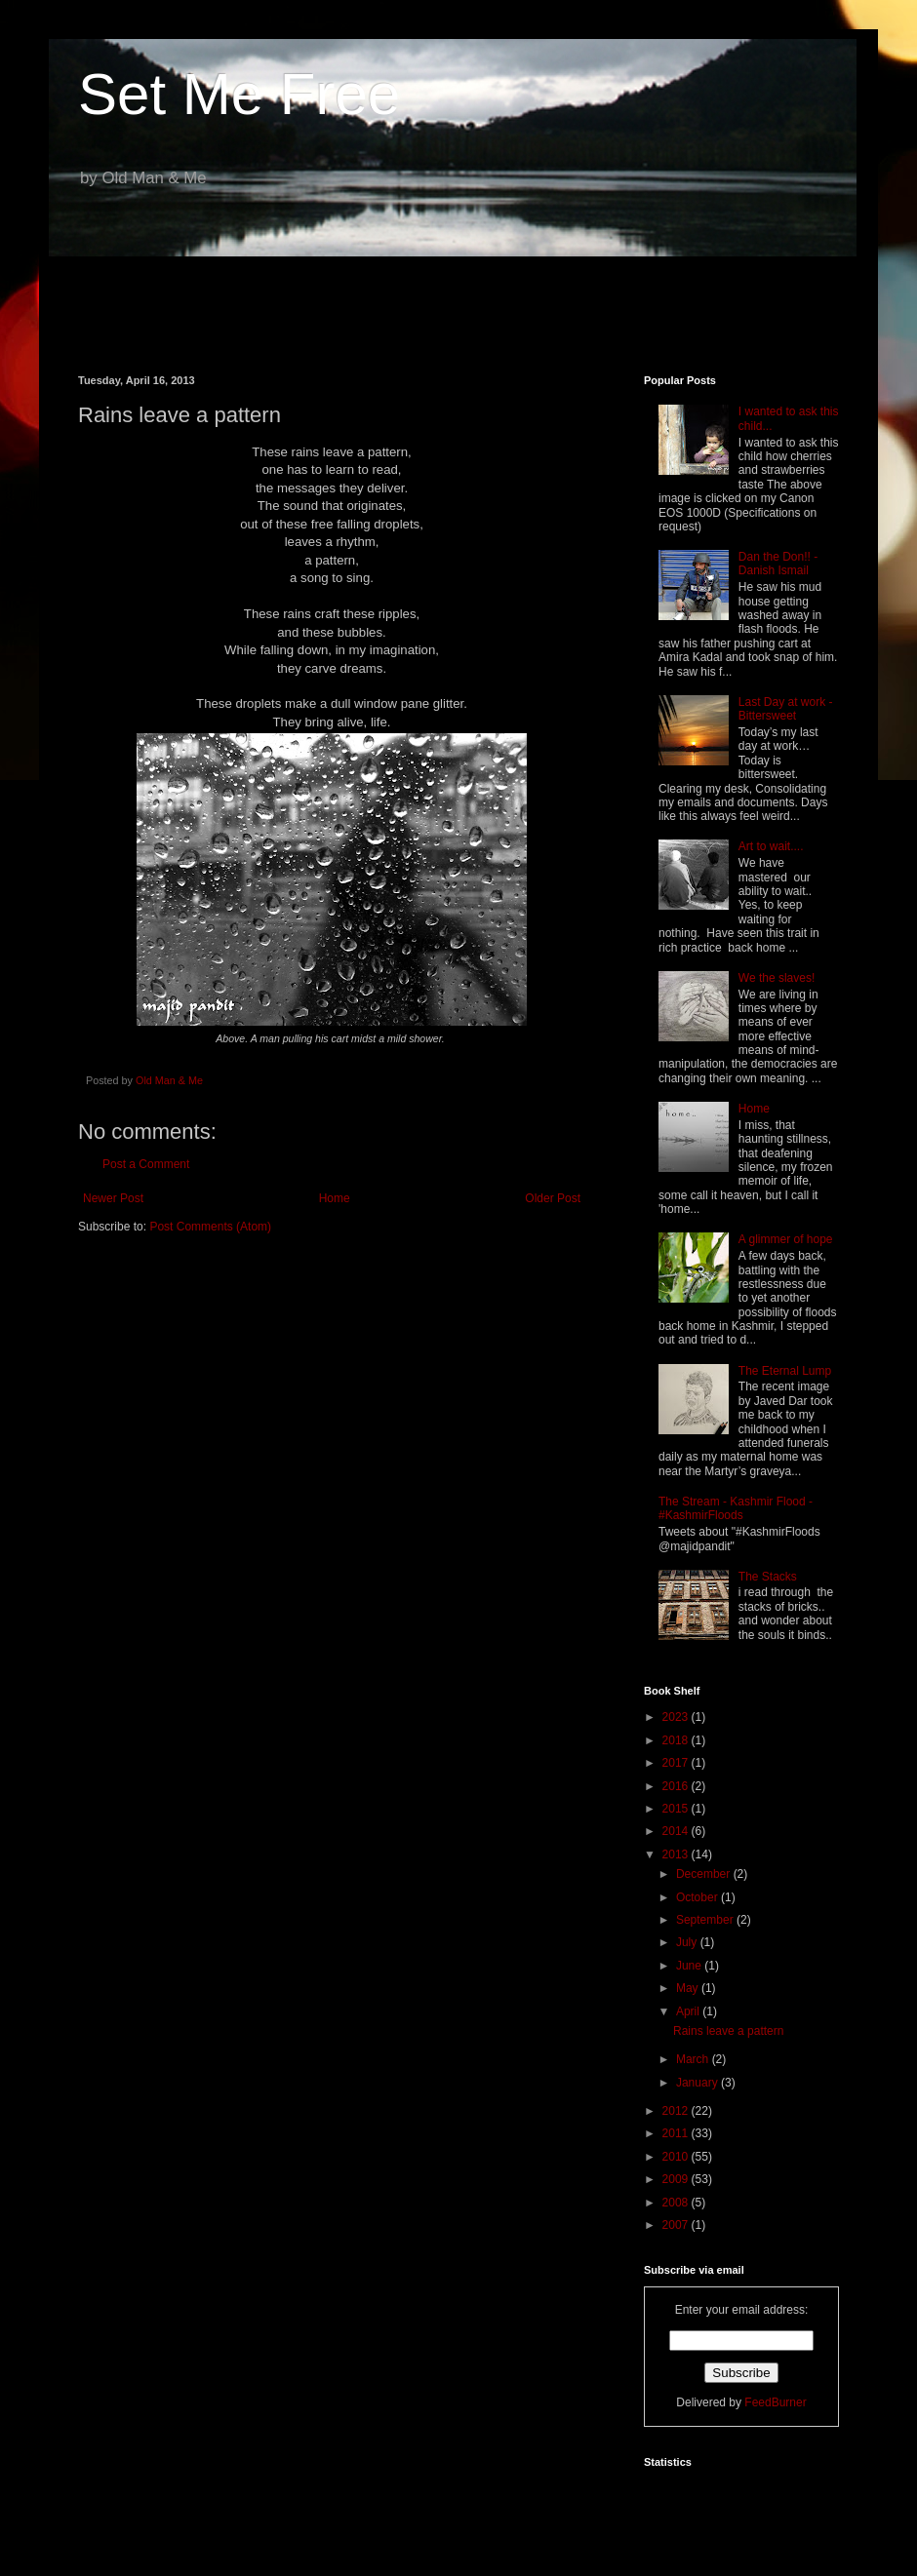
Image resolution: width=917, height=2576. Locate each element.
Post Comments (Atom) (210, 1226)
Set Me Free (239, 94)
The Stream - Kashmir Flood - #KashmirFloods (735, 1508)
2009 (677, 2179)
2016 (677, 1786)
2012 (677, 2111)
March (694, 2059)
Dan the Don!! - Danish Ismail (777, 563)
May (688, 1988)
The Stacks (767, 1576)
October (698, 1897)
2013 (677, 1854)
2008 (677, 2202)
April (689, 2011)
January (698, 2082)
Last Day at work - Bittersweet (785, 708)
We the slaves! (776, 978)
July (688, 1942)
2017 (677, 1763)
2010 (677, 2157)
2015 (677, 1808)
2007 (677, 2225)
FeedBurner (775, 2402)
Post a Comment (145, 1164)
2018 (677, 1740)
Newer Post (113, 1198)
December (705, 1874)
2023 (677, 1717)
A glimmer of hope (785, 1239)
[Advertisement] (458, 301)
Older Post (552, 1198)
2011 (677, 2133)
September (706, 1920)
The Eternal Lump (784, 1371)
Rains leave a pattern (728, 2031)
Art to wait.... (771, 846)
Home (334, 1198)
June (690, 1965)
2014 (677, 1831)
